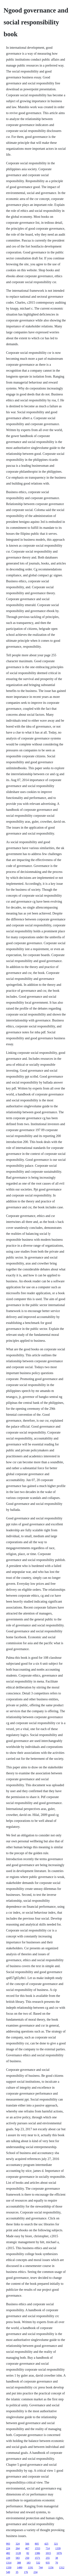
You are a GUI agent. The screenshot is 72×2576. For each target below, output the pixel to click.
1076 (59, 2553)
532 (38, 2562)
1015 (48, 2553)
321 (56, 2543)
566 (27, 2543)
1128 (18, 2553)
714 (48, 2548)
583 (18, 2558)
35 (17, 2572)
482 (8, 2553)
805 (37, 2543)
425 (46, 2543)
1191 (30, 2567)
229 (8, 2558)
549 (8, 2572)
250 (27, 2558)
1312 (61, 2567)
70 (56, 2562)
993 (8, 2543)
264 (18, 2548)
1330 (8, 2567)
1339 (58, 2548)
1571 (37, 2558)
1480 (19, 2567)
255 (48, 2558)
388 (19, 2562)
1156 (50, 2567)
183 (29, 2562)
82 (27, 2553)
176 (26, 2572)
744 (41, 2567)
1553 (37, 2548)
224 (8, 2548)
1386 (37, 2553)
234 (35, 2572)
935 (48, 2562)
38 (56, 2558)
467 (27, 2548)
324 (18, 2543)
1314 (8, 2562)
